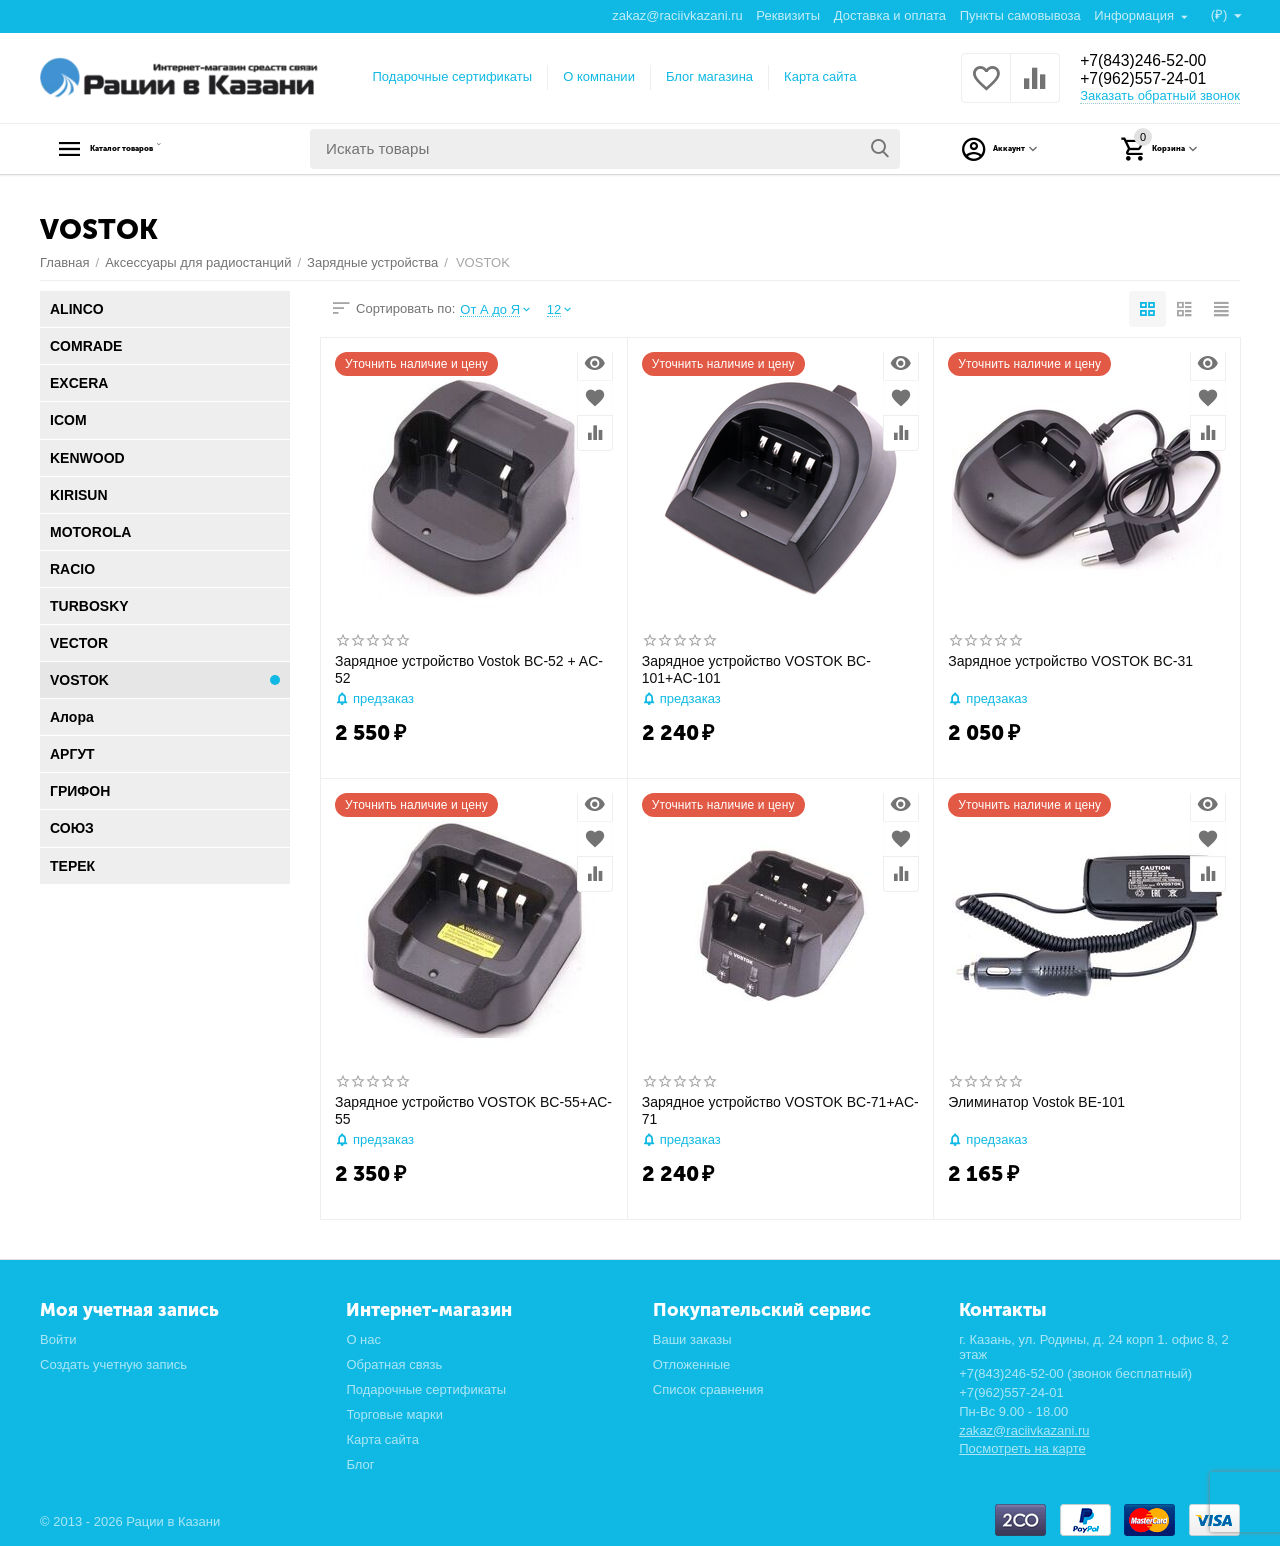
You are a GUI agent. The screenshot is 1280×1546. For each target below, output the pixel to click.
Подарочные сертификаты (453, 76)
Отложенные (692, 1364)
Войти (58, 1339)
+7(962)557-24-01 (1152, 80)
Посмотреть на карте (1022, 1448)
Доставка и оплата (889, 15)
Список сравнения (708, 1389)
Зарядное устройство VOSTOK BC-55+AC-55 (473, 1110)
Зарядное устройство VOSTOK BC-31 (1070, 661)
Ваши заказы (692, 1339)
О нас (363, 1339)
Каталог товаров (165, 149)
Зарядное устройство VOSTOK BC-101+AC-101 (756, 669)
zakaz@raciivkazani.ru (676, 15)
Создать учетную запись (113, 1364)
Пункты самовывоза (1019, 15)
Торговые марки (394, 1414)
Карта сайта (820, 76)
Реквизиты (787, 15)
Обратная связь (394, 1364)
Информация (1134, 15)
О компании (599, 76)
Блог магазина (709, 76)
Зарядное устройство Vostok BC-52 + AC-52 (469, 669)
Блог (360, 1464)
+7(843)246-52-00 (1152, 60)
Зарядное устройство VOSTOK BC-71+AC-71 (780, 1110)
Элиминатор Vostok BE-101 (1036, 1102)
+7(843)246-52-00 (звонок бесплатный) (1075, 1373)
